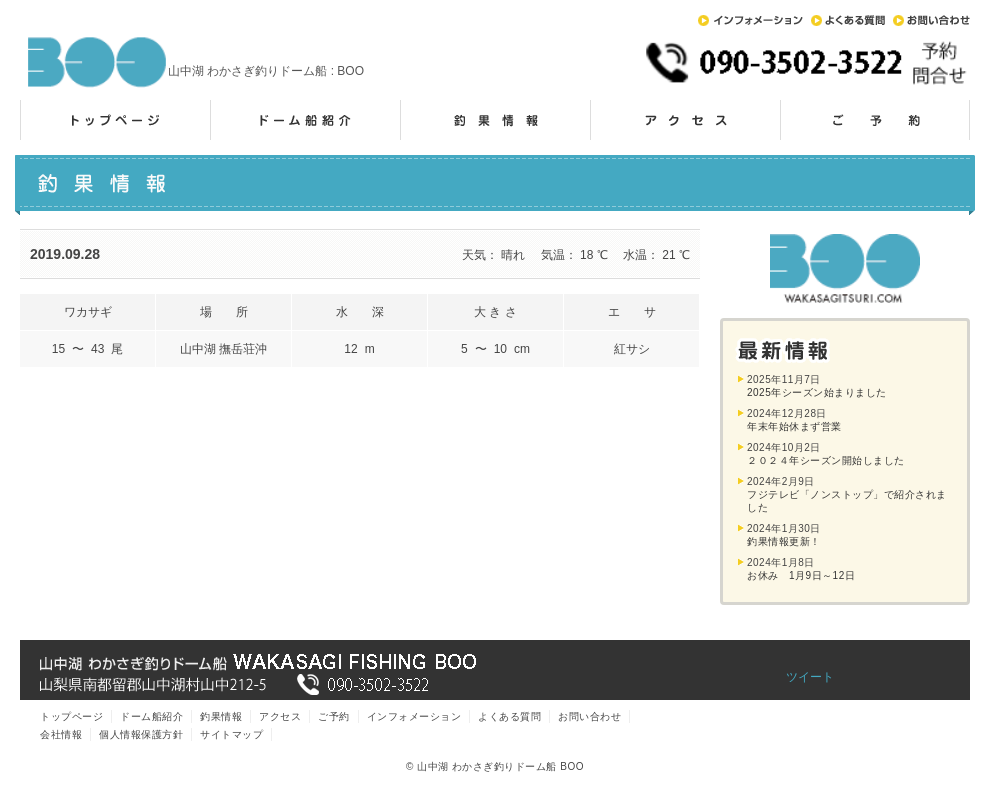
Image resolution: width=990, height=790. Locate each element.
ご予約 (875, 120)
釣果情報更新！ (784, 541)
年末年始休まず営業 (794, 426)
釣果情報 (495, 120)
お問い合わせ (931, 20)
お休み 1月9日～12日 (801, 575)
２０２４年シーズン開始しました (826, 460)
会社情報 (61, 734)
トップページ (115, 120)
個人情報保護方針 (141, 734)
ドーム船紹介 (305, 120)
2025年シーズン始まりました (817, 392)
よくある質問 (848, 20)
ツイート (810, 677)
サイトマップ (231, 734)
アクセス (685, 120)
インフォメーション (750, 20)
